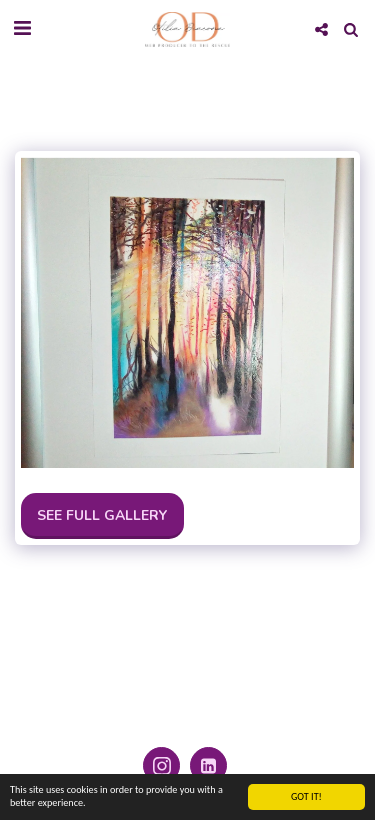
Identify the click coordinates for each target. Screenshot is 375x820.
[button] (22, 28)
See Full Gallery (102, 515)
